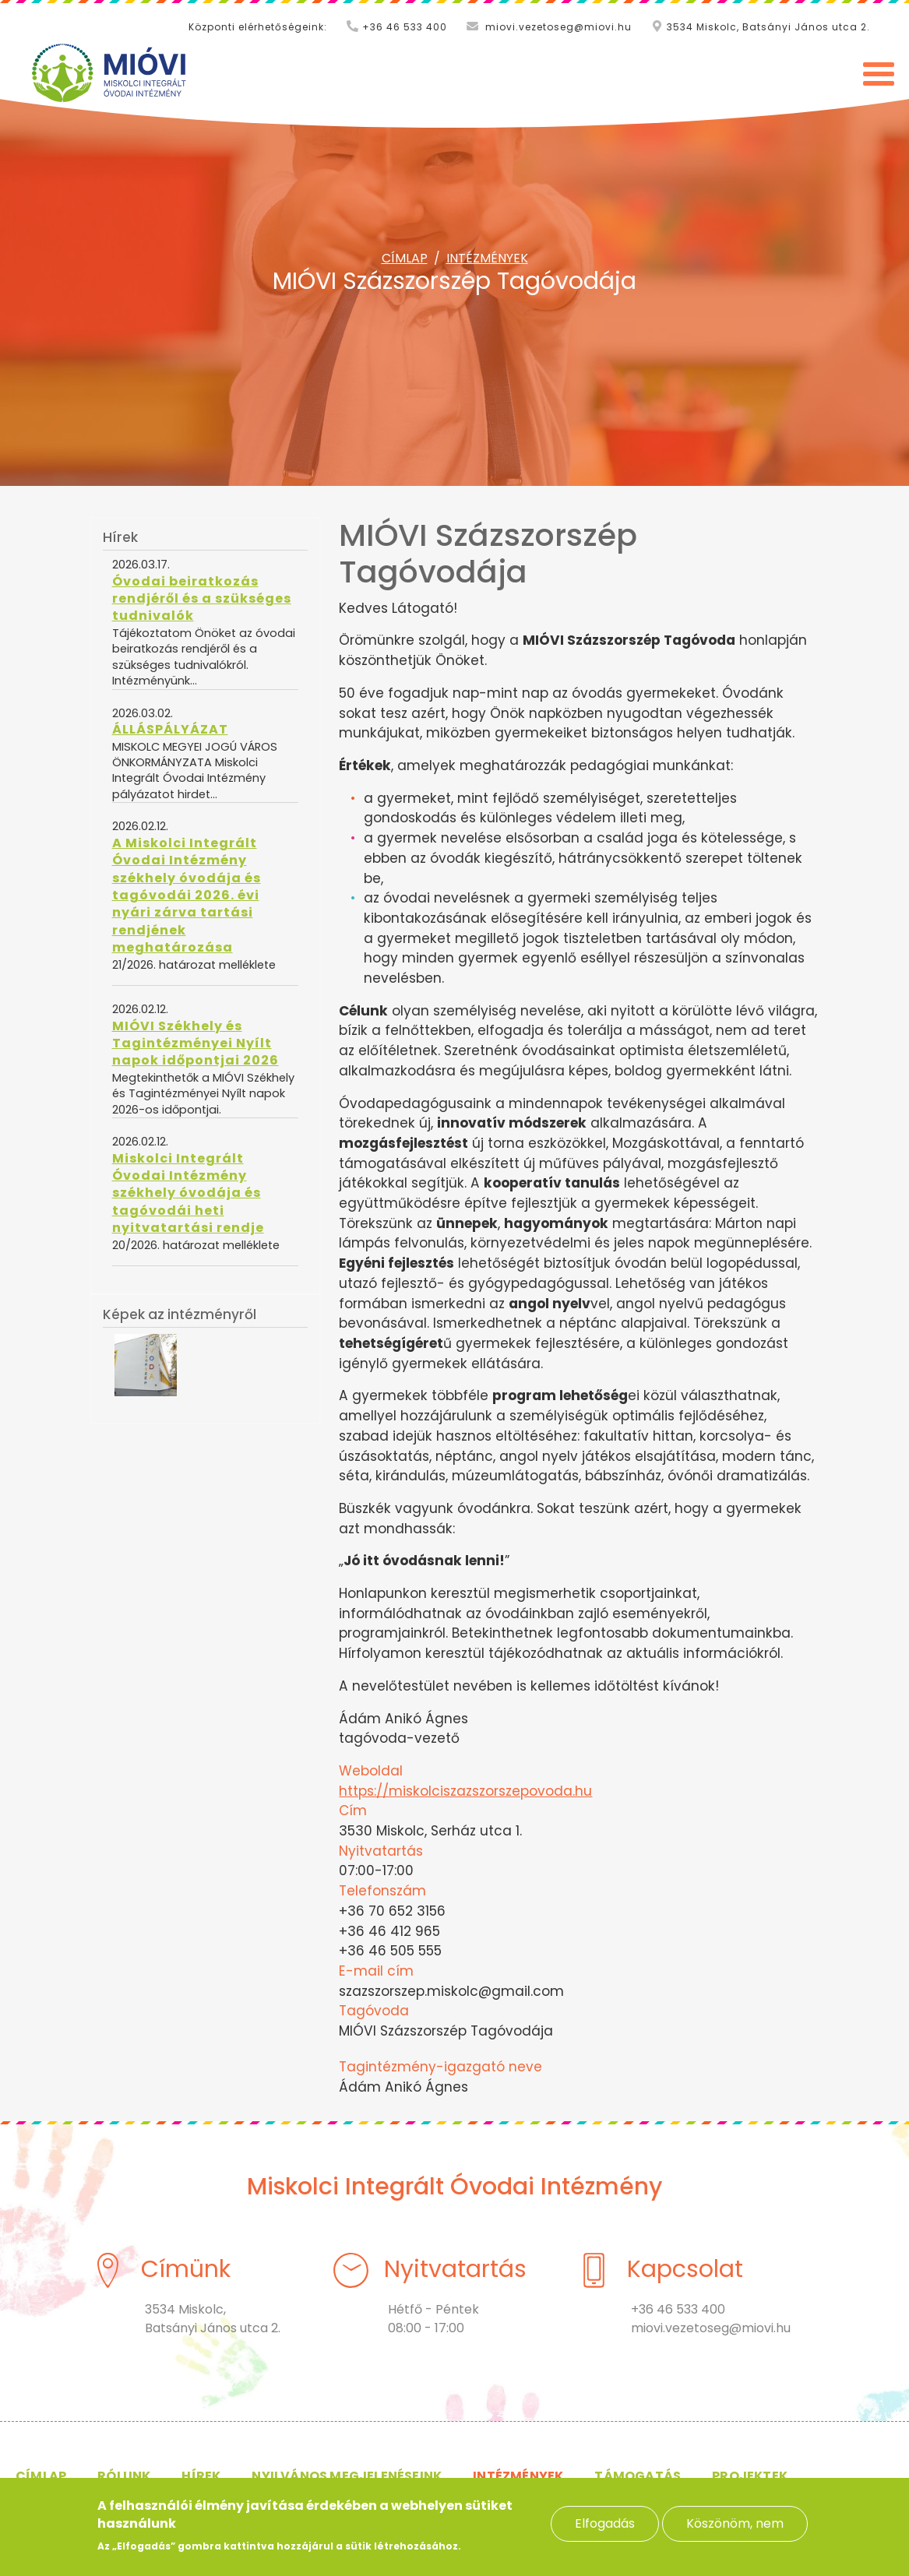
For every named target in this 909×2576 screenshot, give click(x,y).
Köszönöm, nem (735, 2524)
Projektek (749, 2476)
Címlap (405, 258)
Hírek (200, 2476)
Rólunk (123, 2476)
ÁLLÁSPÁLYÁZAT (170, 729)
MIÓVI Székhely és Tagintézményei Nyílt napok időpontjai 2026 (195, 1043)
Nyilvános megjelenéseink (347, 2476)
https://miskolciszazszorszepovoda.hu (465, 1791)
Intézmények (487, 258)
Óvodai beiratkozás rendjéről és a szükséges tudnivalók (201, 598)
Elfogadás (605, 2524)
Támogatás (637, 2476)
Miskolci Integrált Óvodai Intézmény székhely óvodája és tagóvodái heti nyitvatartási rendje (188, 1193)
